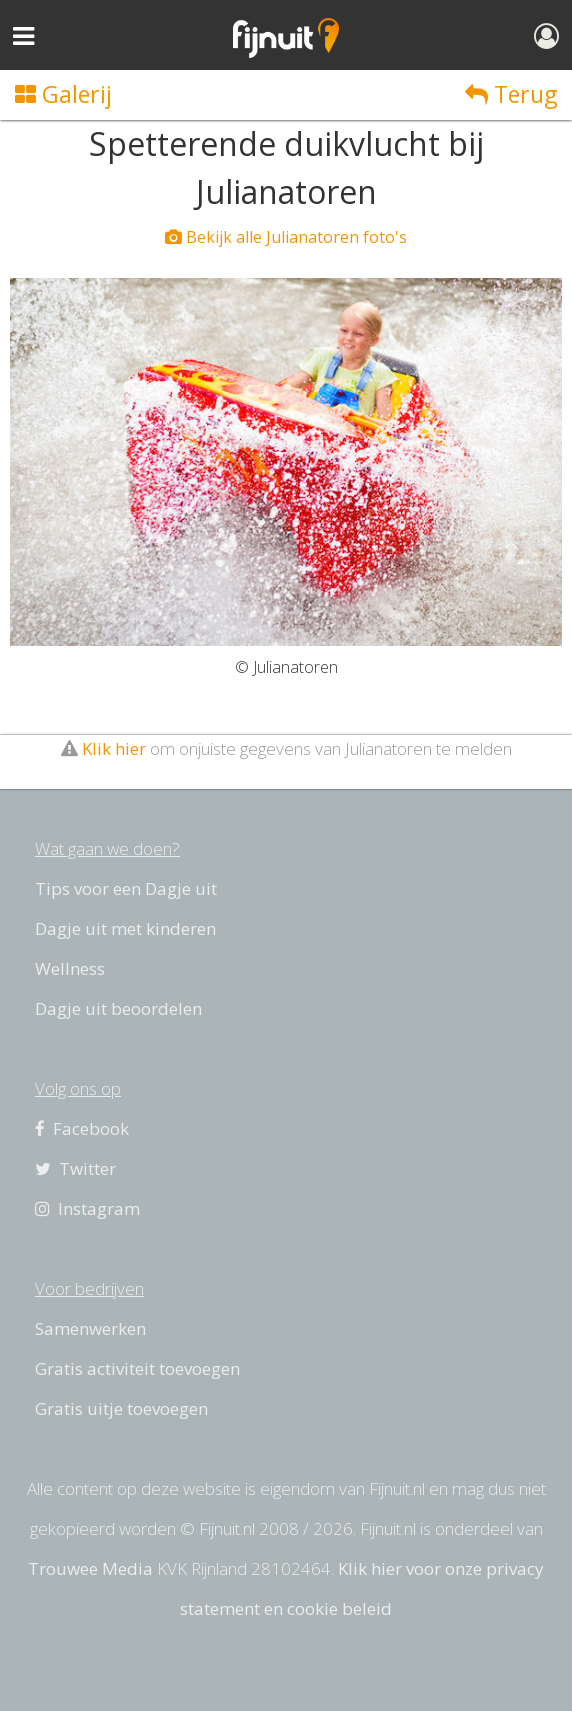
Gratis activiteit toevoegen (137, 1368)
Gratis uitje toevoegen (121, 1408)
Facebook (82, 1128)
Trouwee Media (90, 1568)
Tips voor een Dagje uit (126, 888)
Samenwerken (90, 1328)
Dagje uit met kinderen (125, 928)
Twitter (75, 1168)
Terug (511, 94)
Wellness (70, 968)
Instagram (87, 1208)
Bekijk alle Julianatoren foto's (286, 237)
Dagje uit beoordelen (118, 1008)
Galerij (63, 94)
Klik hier (114, 748)
